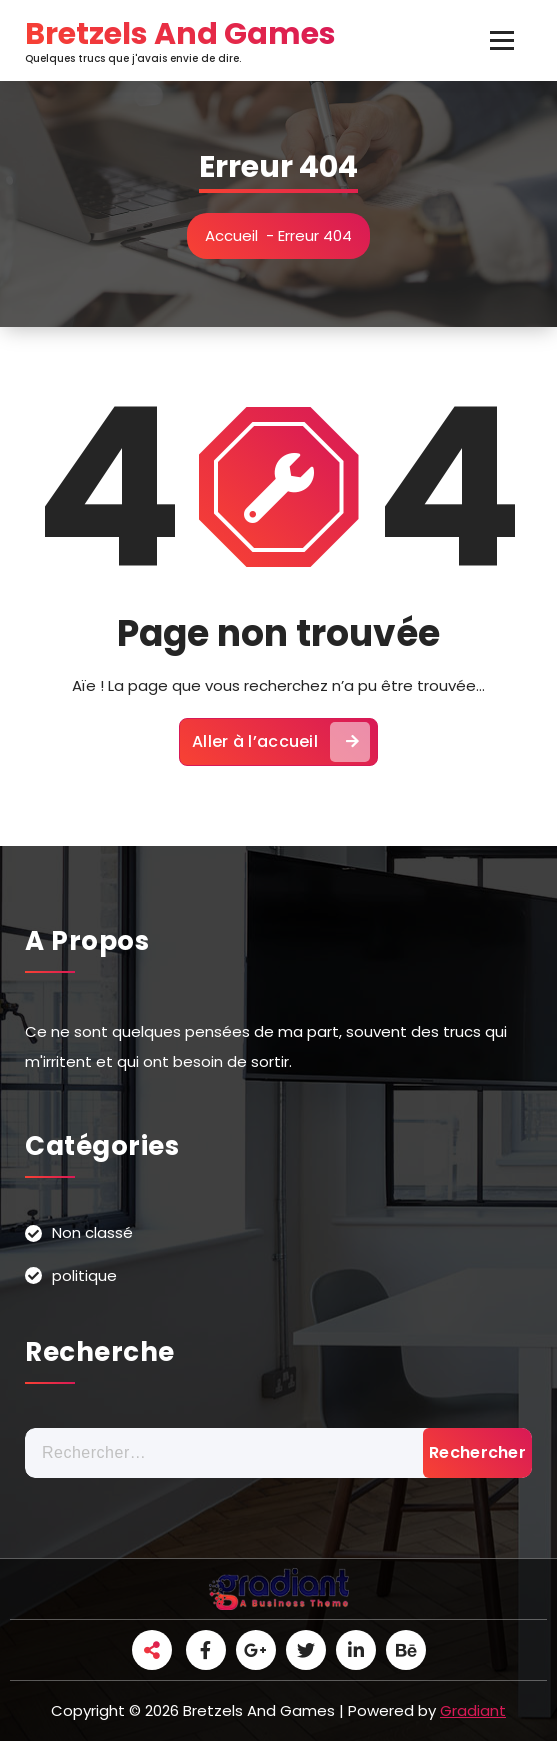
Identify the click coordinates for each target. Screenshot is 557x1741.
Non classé (92, 1232)
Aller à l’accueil (281, 742)
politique (84, 1275)
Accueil (231, 235)
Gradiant (473, 1710)
